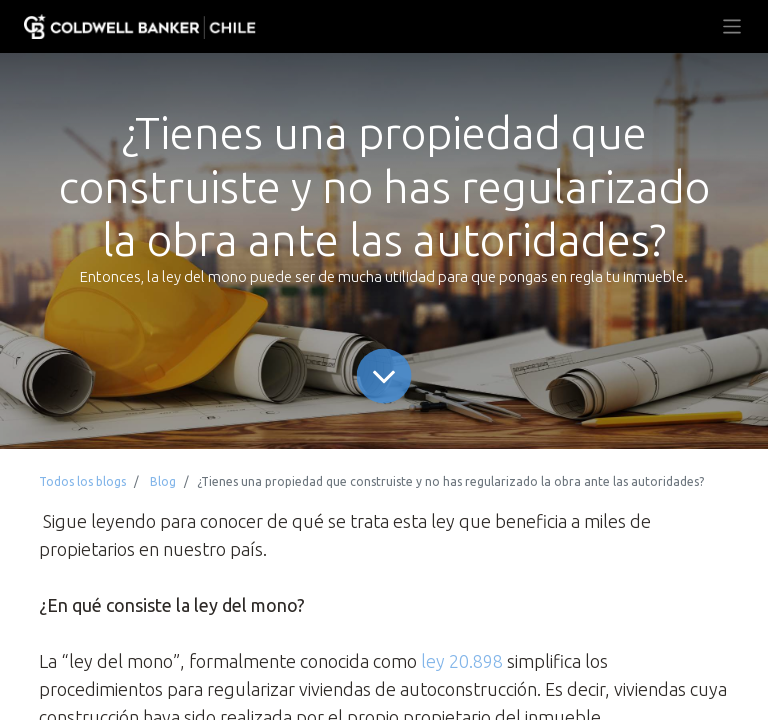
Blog (163, 481)
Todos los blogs (82, 481)
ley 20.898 (462, 661)
